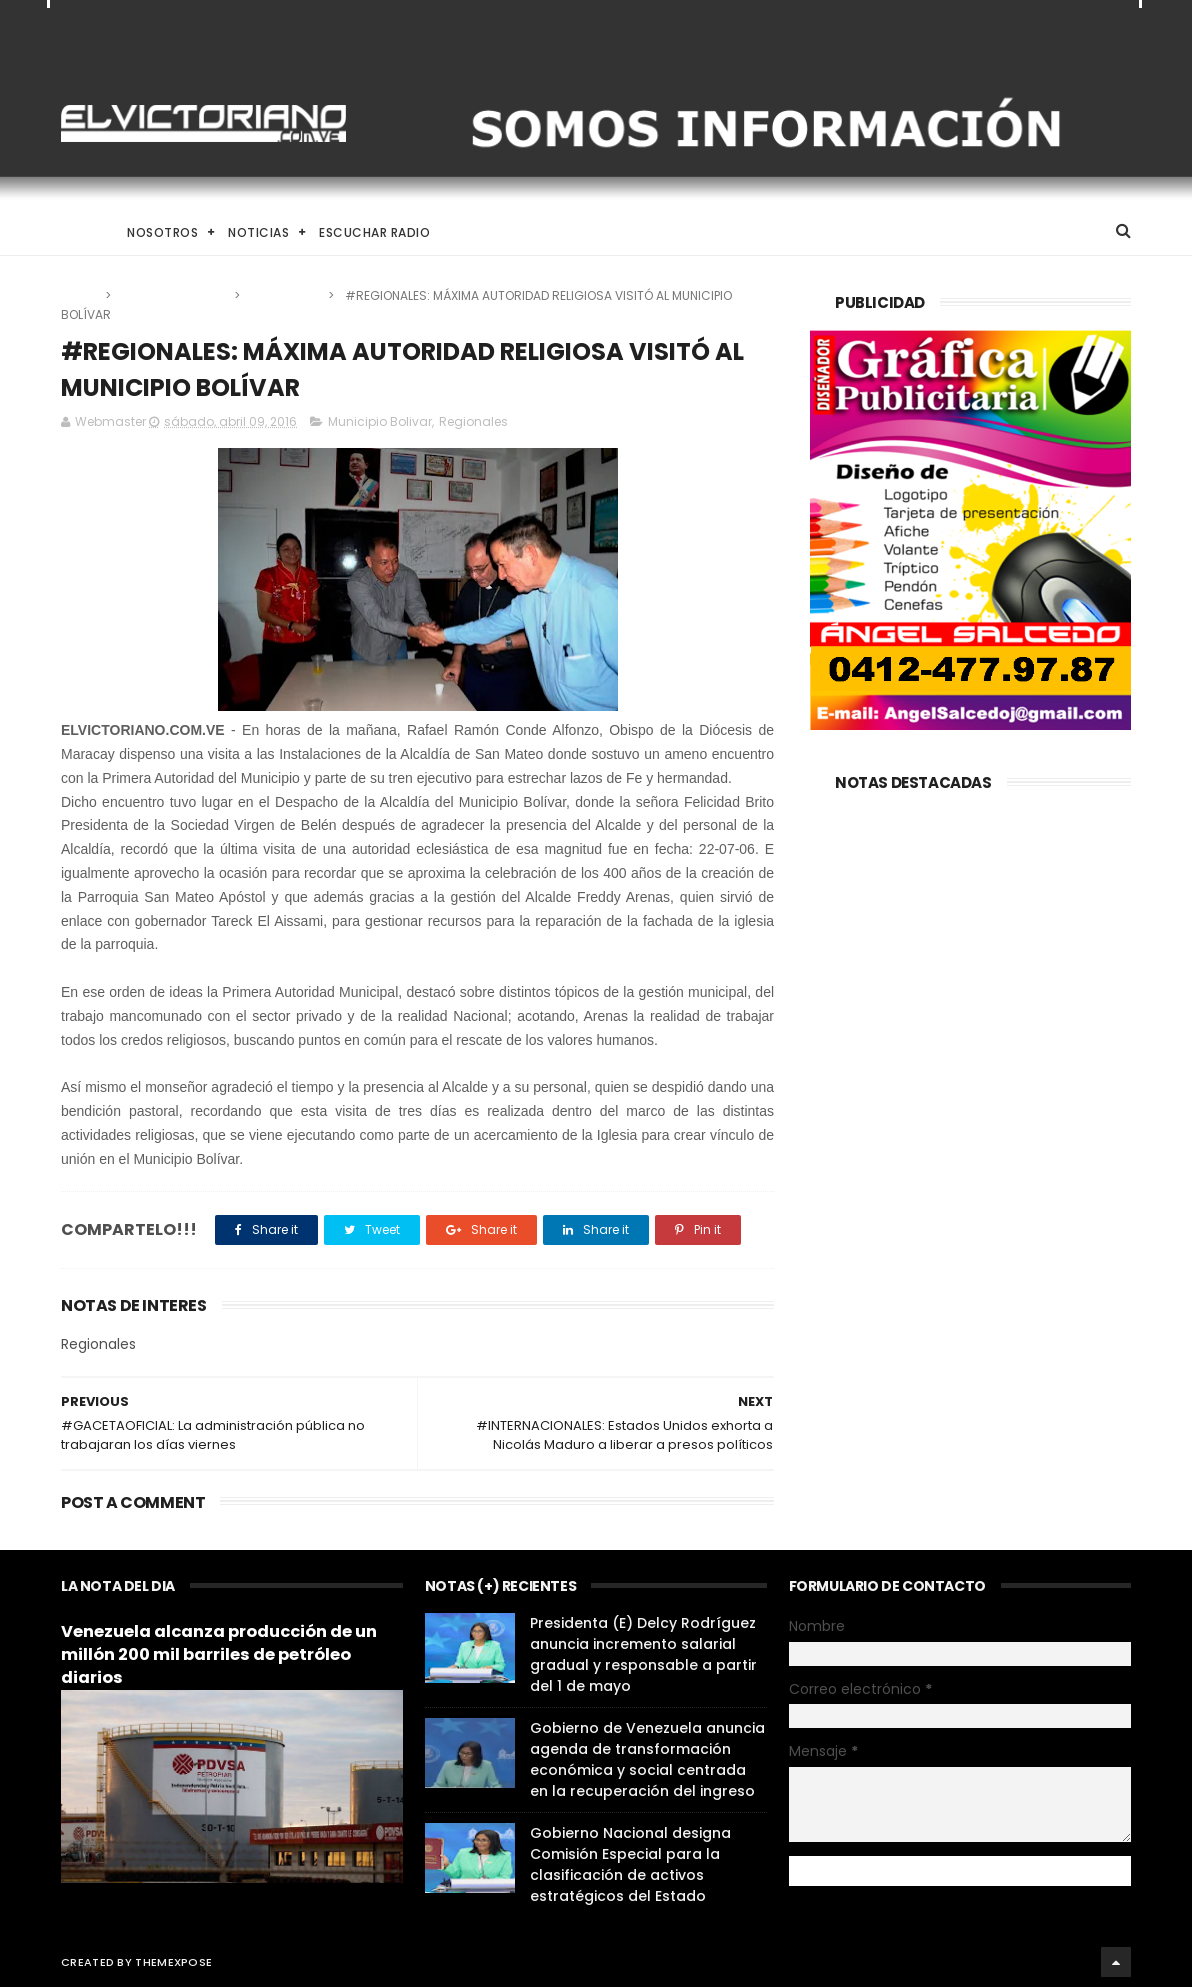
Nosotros (162, 232)
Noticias (258, 232)
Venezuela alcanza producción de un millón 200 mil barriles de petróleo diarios (219, 1654)
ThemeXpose (173, 1962)
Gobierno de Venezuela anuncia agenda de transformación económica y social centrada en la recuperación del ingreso (647, 1759)
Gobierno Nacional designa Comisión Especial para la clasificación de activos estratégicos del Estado (630, 1864)
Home (79, 232)
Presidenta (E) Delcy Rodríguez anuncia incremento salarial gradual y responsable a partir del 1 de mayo (643, 1654)
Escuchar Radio (374, 232)
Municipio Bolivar (174, 295)
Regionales (285, 295)
